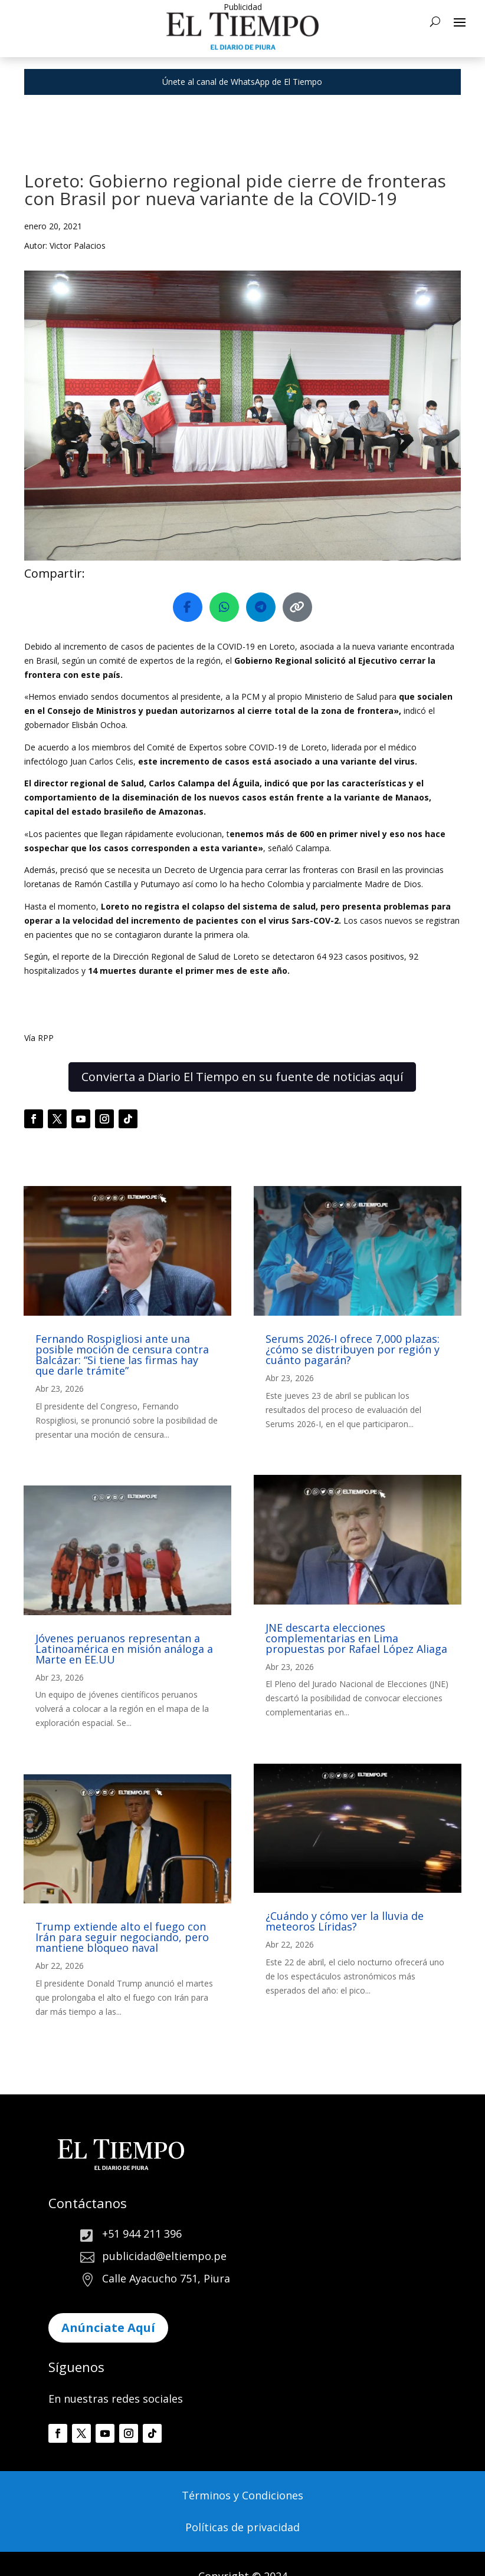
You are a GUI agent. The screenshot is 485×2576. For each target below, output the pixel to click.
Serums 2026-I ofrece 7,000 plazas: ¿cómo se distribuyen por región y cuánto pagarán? (353, 1349)
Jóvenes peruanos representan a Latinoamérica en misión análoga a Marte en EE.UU (124, 1648)
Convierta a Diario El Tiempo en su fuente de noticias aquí (242, 1077)
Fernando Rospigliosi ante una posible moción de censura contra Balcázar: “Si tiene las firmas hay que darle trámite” (122, 1355)
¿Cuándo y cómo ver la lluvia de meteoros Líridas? (345, 1921)
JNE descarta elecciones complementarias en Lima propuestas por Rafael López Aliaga (356, 1638)
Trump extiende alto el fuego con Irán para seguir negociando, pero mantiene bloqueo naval (122, 1937)
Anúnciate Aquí (108, 2327)
